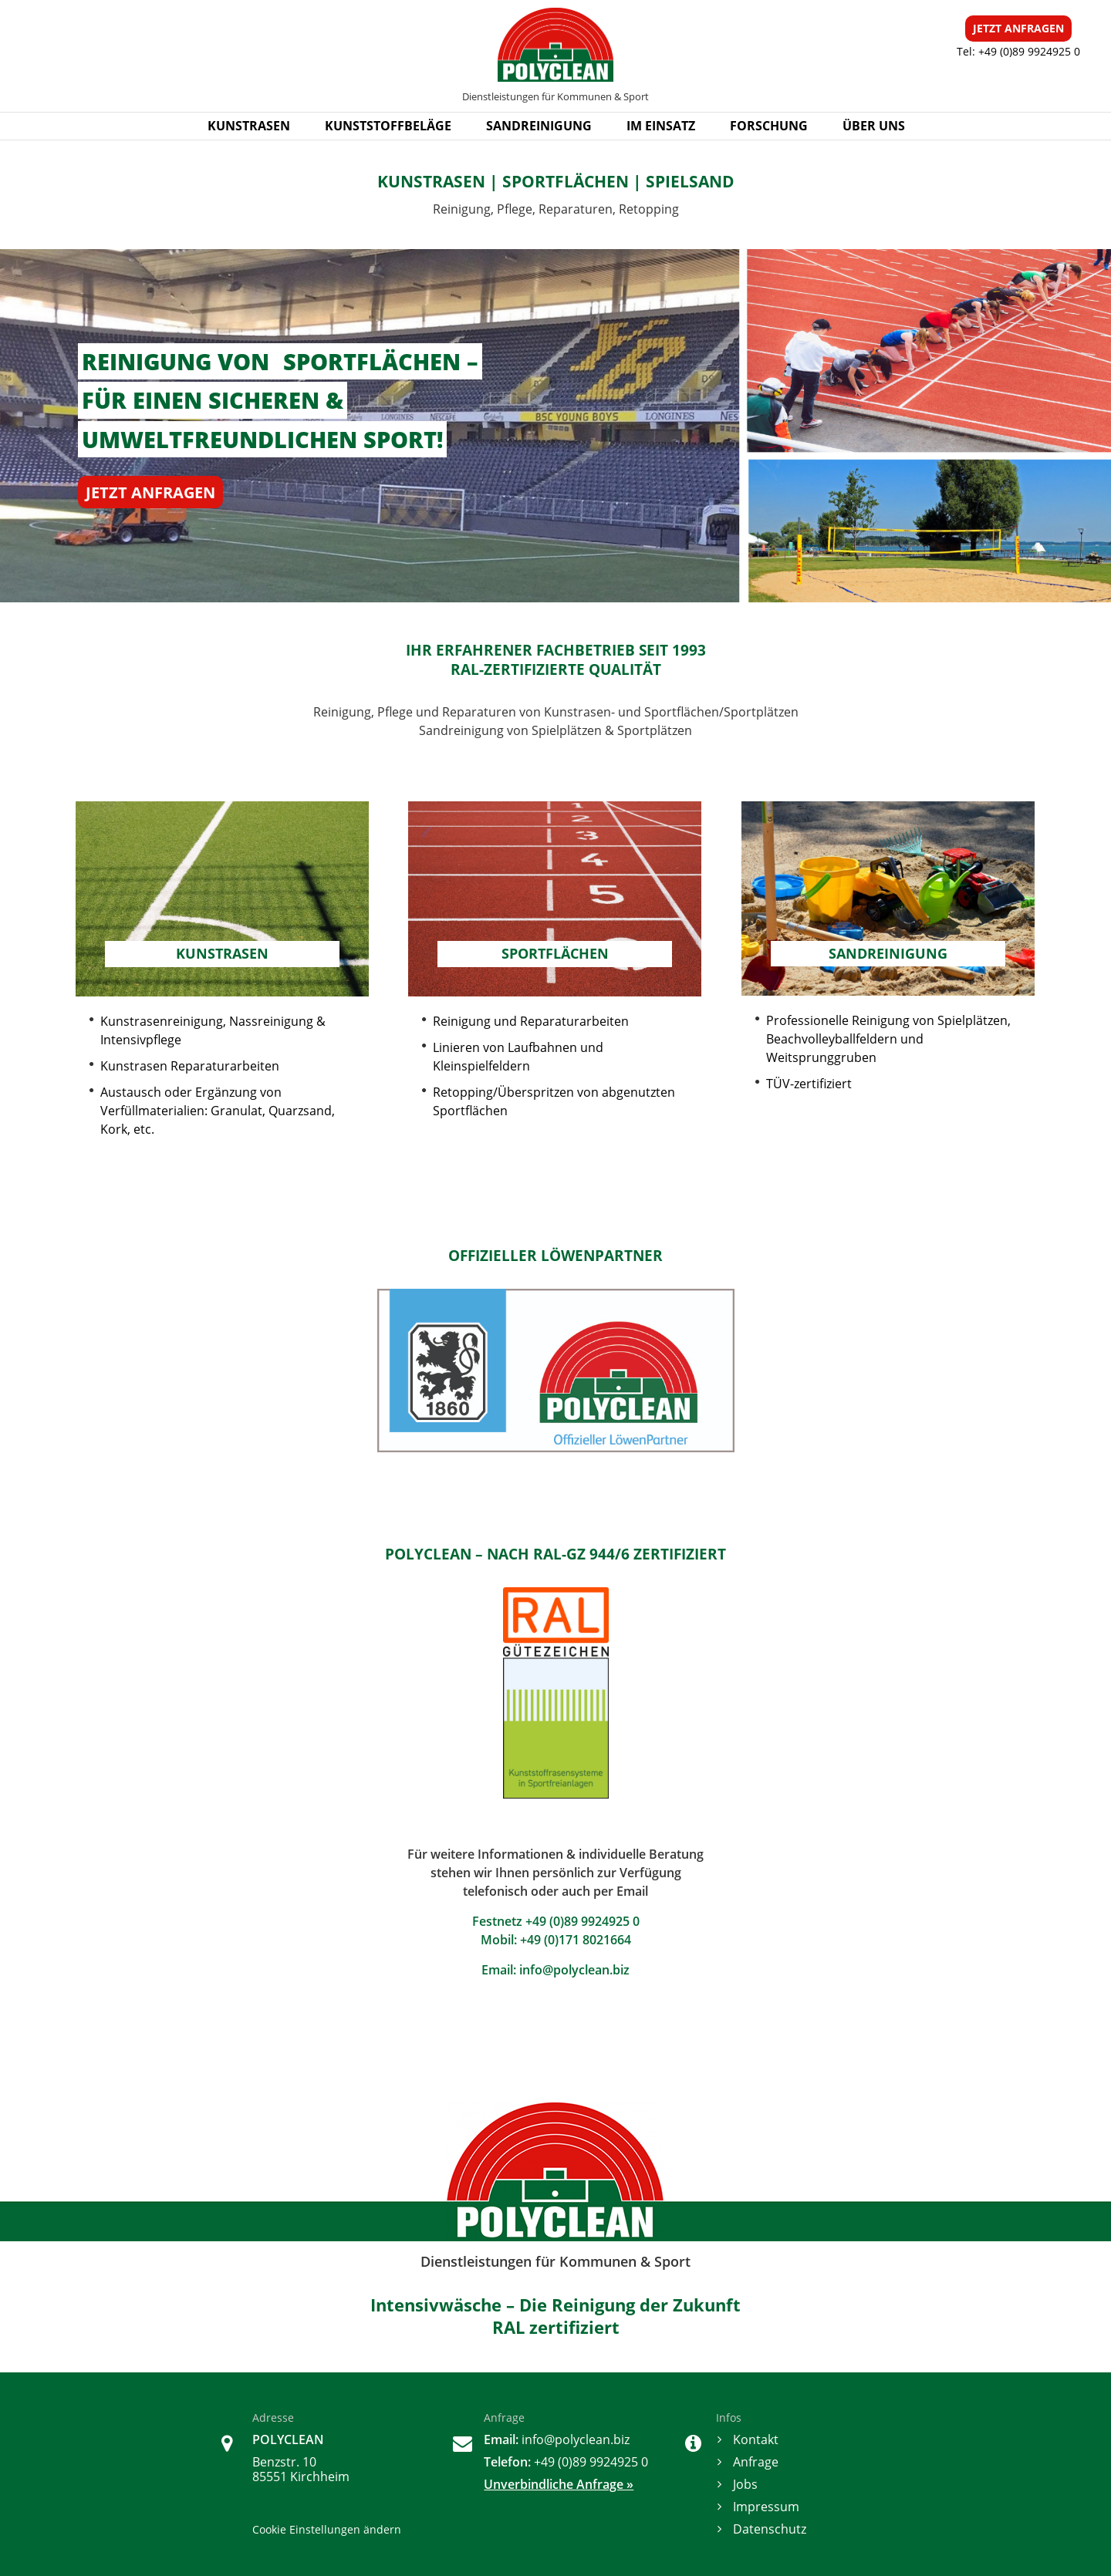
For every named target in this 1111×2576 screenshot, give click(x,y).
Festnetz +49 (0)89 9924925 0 (556, 1921)
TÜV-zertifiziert (809, 1083)
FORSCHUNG (769, 125)
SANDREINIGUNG (539, 125)
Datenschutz (769, 2528)
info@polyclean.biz (574, 1969)
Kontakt (755, 2439)
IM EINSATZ (660, 125)
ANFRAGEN (1018, 28)
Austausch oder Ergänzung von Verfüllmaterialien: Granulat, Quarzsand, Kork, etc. (217, 1111)
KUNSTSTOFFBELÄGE (388, 125)
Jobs (745, 2484)
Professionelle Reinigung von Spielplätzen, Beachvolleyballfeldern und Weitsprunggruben (890, 1039)
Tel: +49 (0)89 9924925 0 (1018, 51)
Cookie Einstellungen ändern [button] (326, 2529)
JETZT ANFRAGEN (150, 492)
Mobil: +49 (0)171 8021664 (556, 1939)
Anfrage (755, 2461)
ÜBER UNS (874, 125)
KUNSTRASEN (249, 125)
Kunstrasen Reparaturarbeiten (189, 1065)
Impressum (766, 2506)
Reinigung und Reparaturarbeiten (531, 1021)
